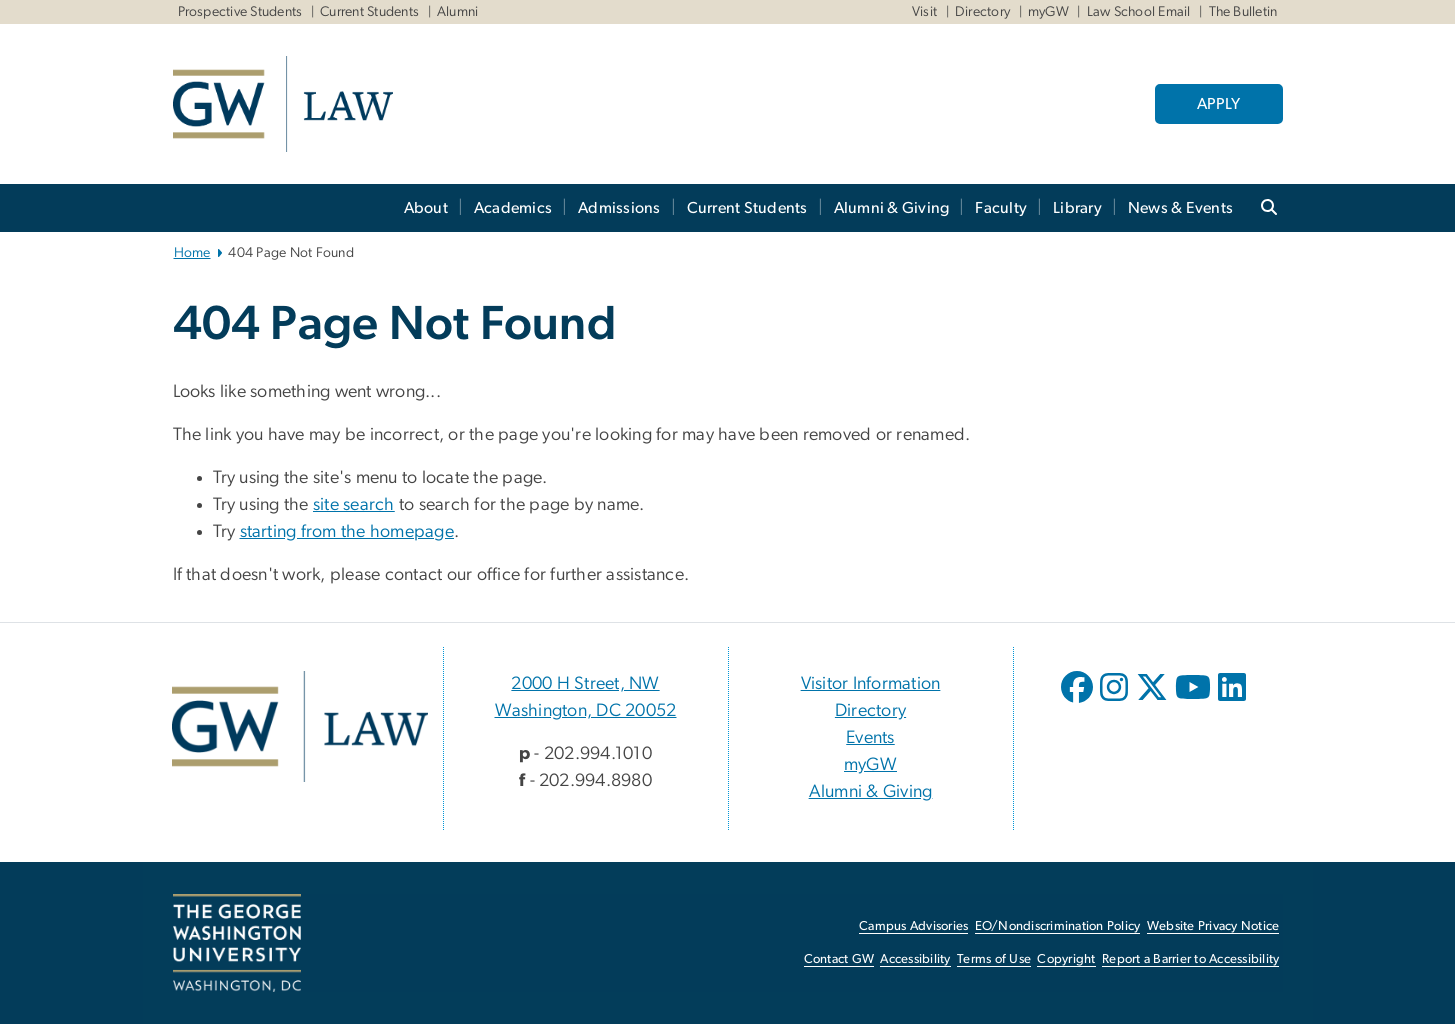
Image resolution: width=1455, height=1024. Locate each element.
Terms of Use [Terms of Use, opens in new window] (994, 959)
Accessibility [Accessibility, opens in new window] (915, 959)
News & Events (1180, 208)
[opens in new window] (1079, 702)
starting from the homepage (347, 532)
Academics (513, 208)
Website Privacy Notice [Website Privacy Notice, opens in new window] (1213, 926)
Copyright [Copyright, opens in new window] (1066, 959)
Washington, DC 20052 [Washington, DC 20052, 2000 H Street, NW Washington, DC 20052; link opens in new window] (586, 711)
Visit (924, 12)
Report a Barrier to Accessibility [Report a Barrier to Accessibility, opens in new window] (1190, 959)
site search (354, 505)
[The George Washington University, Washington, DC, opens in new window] (237, 943)
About (426, 208)
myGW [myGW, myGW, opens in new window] (1048, 12)
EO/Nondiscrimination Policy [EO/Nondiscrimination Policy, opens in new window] (1058, 926)
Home (192, 253)
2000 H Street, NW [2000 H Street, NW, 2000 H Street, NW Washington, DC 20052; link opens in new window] (585, 684)
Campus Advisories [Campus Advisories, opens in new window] (913, 926)
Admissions (619, 208)
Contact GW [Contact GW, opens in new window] (839, 959)
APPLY (1218, 104)
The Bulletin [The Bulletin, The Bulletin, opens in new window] (1243, 12)
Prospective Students (240, 12)
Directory (982, 12)
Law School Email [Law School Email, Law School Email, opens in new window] (1139, 12)
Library (1077, 208)
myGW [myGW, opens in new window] (870, 765)
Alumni (458, 12)
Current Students (369, 12)
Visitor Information (871, 684)
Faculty (1001, 208)
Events (870, 738)
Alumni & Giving (892, 208)
